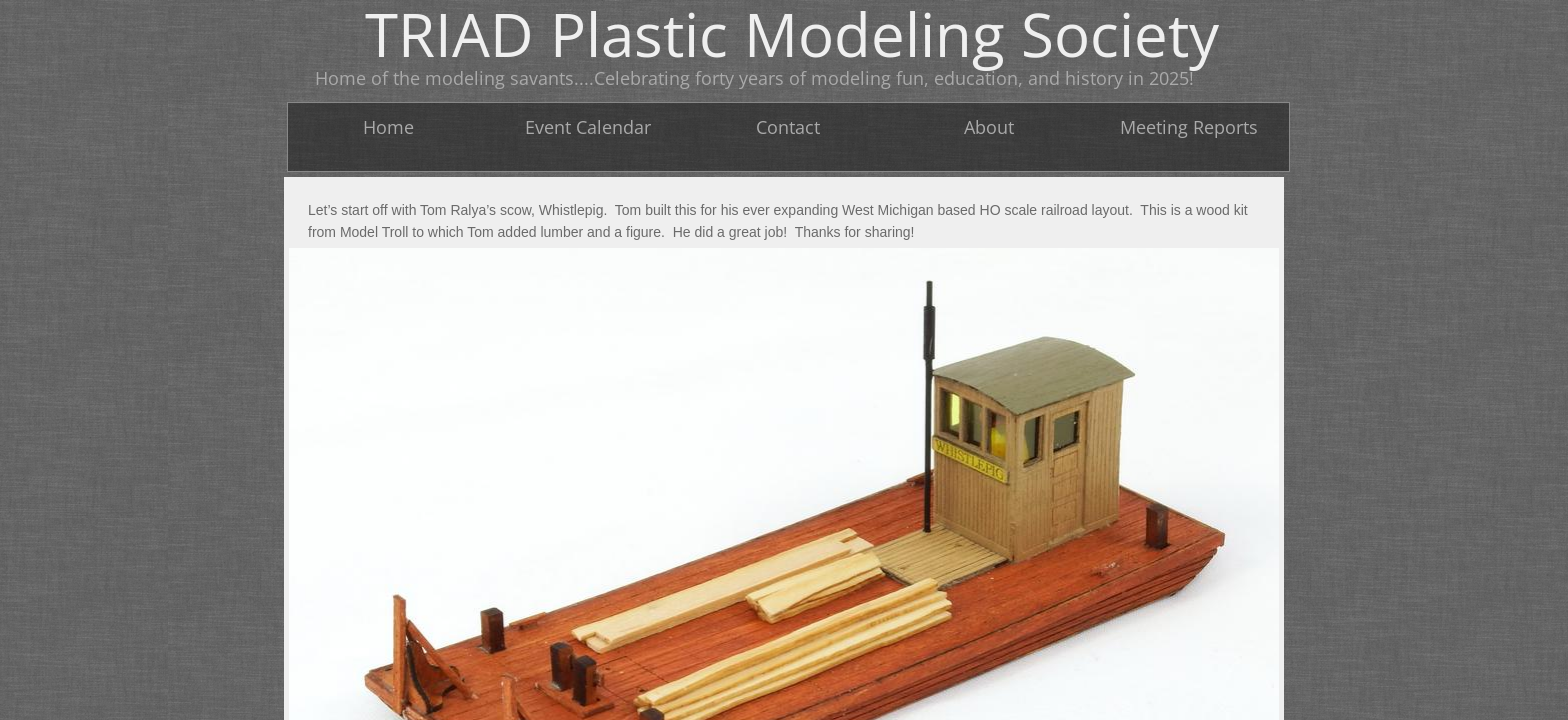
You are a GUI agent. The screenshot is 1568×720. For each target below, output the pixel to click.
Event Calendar (588, 127)
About (989, 127)
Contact (788, 127)
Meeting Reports (1189, 127)
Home (388, 127)
